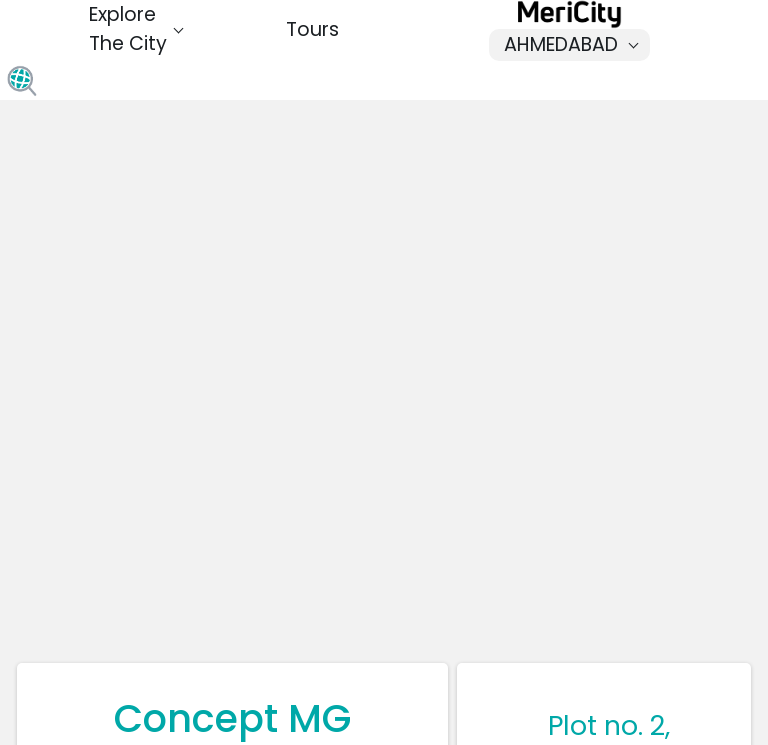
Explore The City (137, 29)
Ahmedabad (576, 44)
